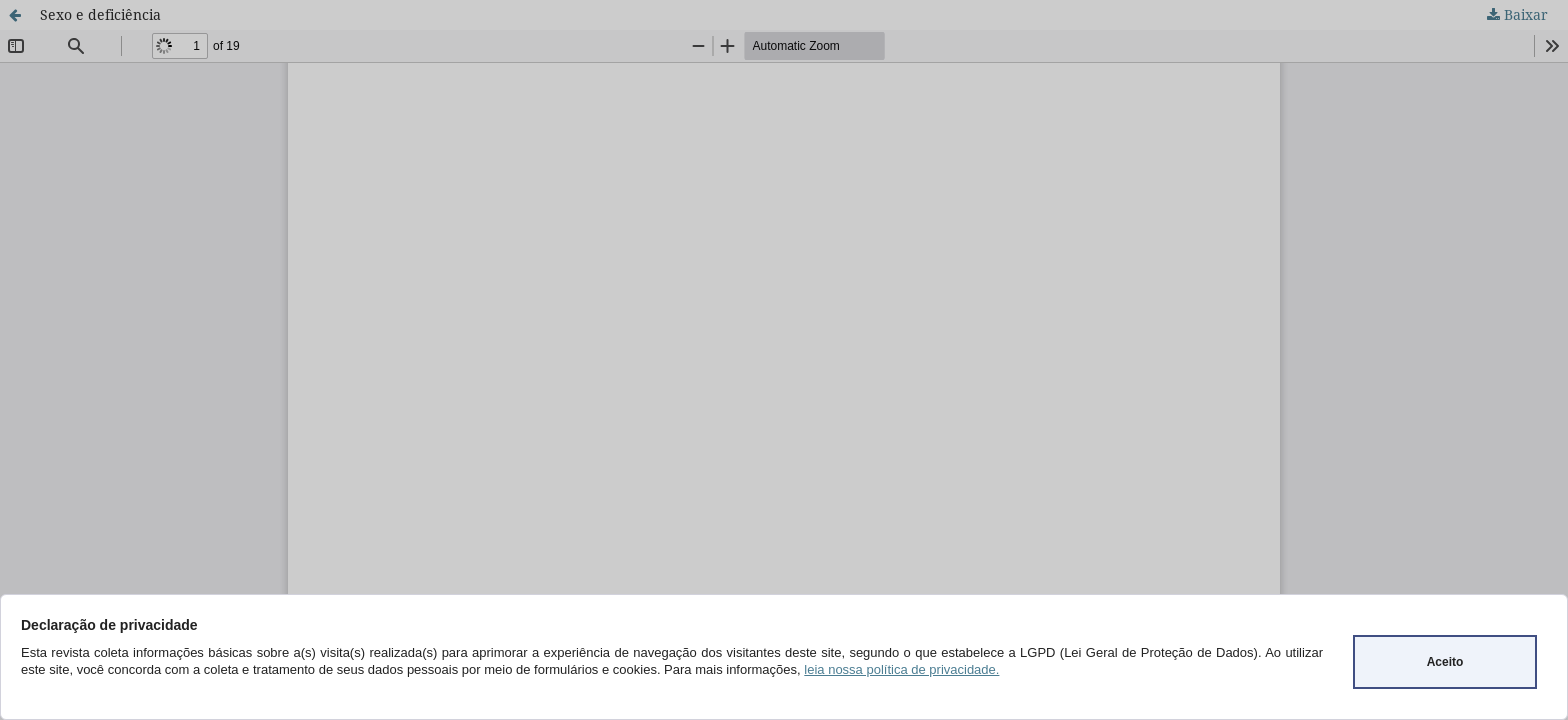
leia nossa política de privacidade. (901, 669)
